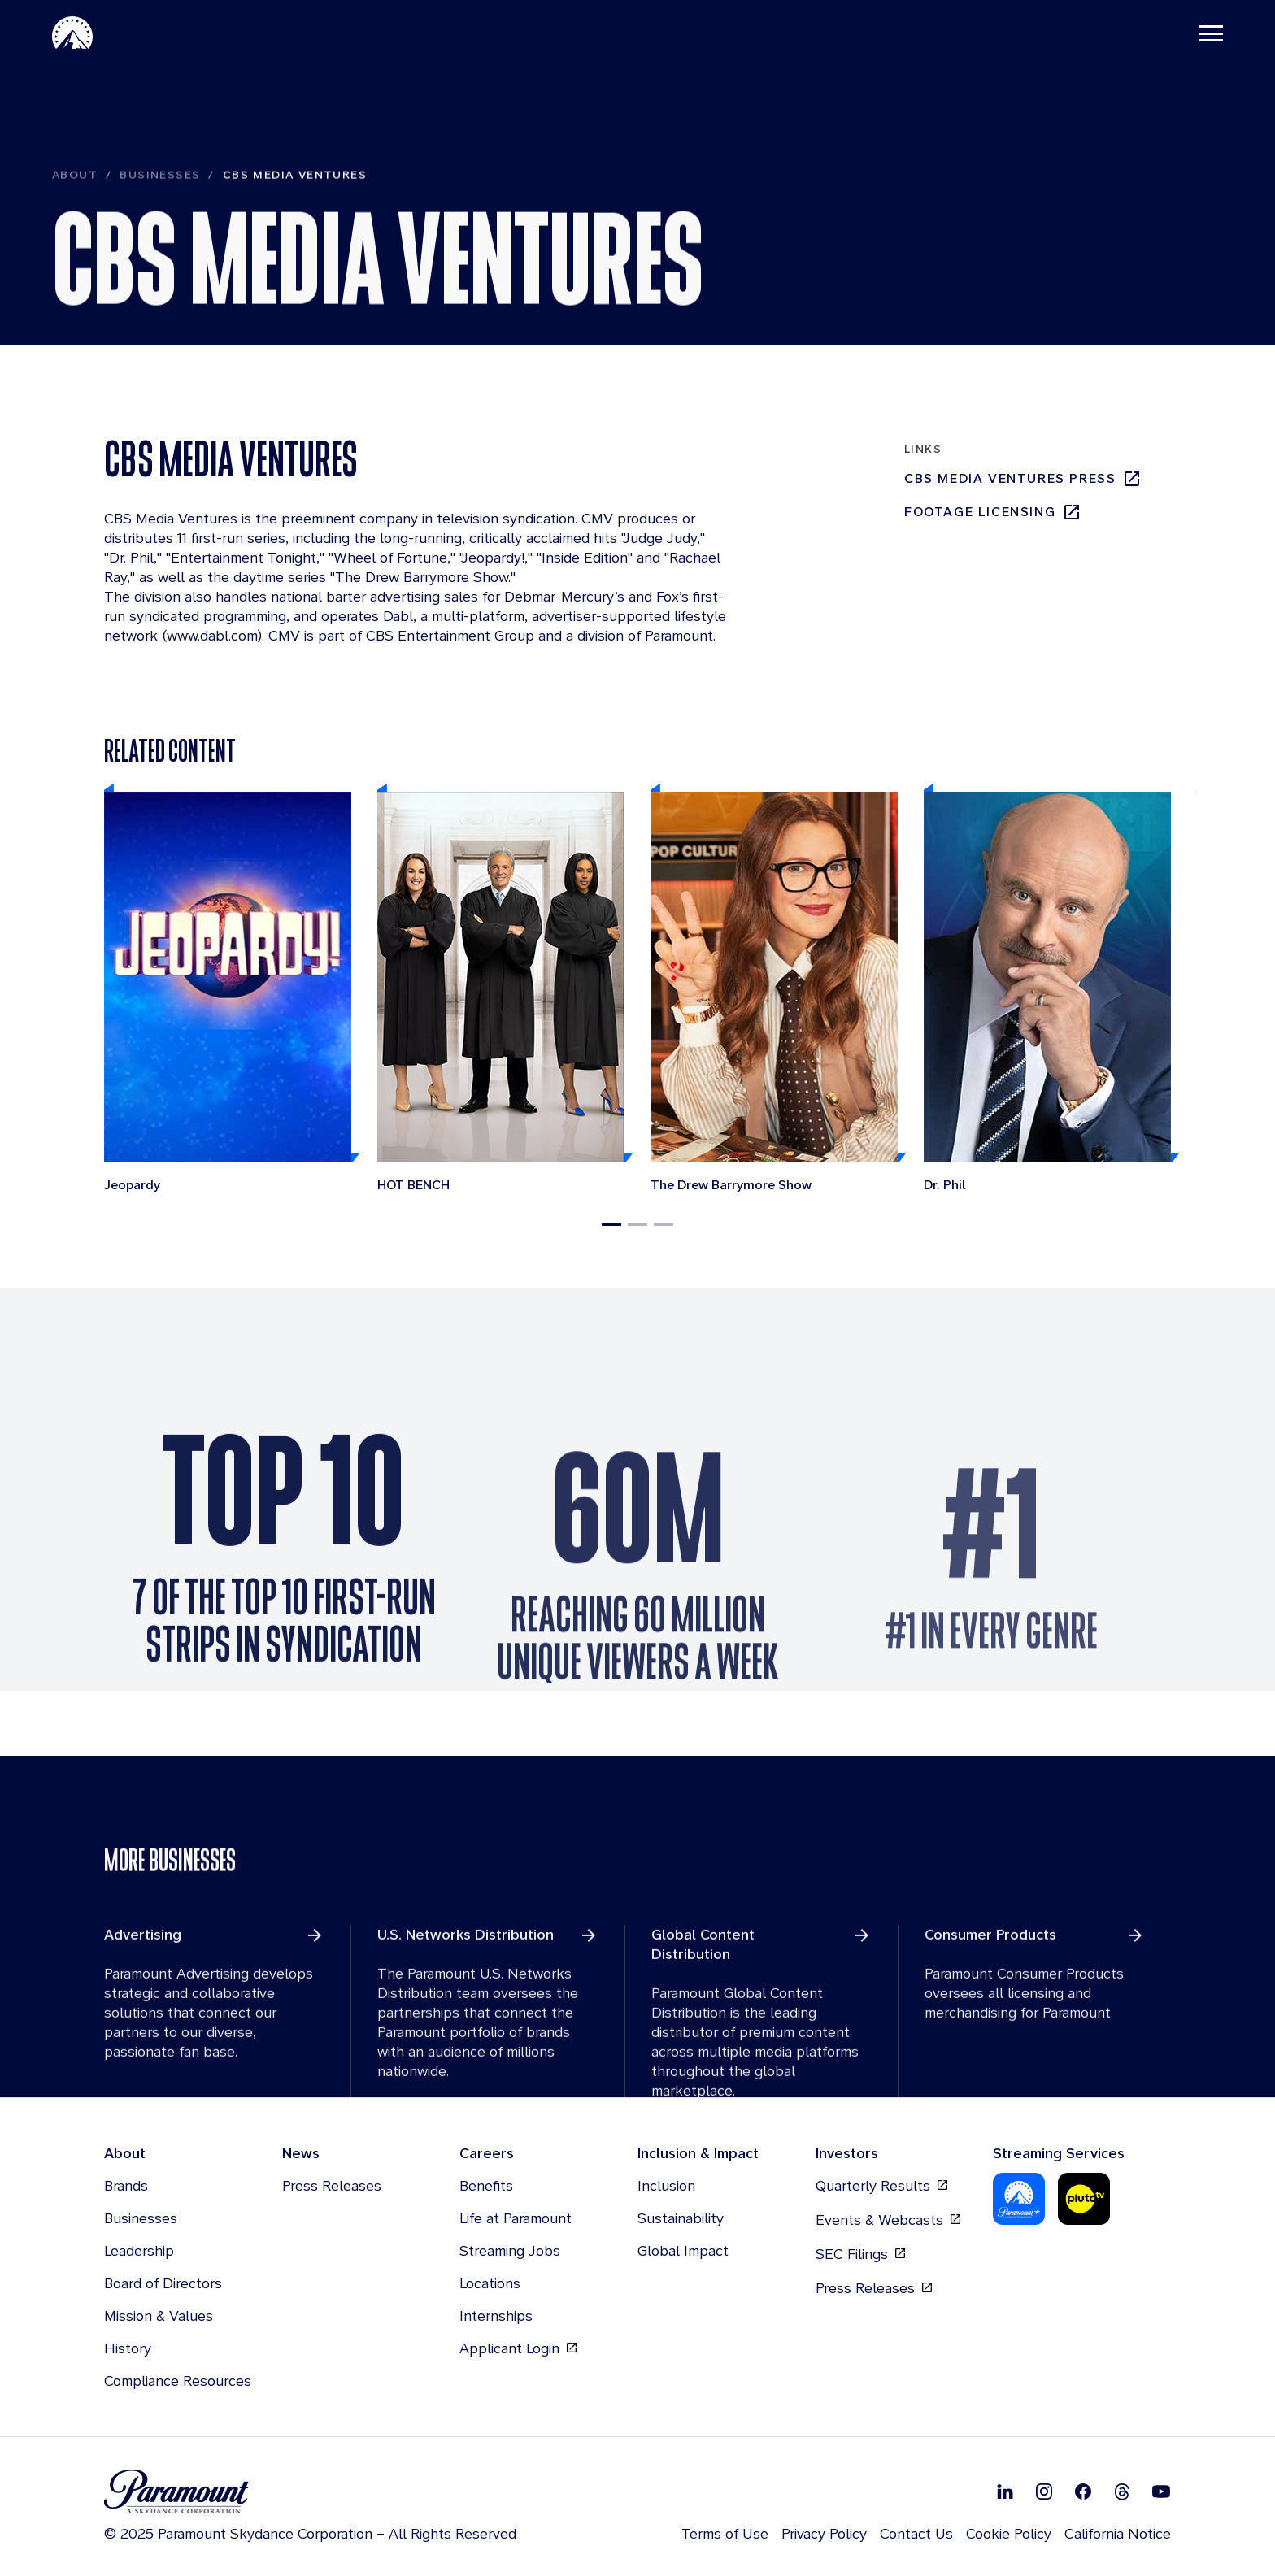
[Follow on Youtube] (1161, 2490)
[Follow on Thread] (1122, 2490)
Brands (126, 2185)
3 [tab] (663, 1224)
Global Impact (683, 2250)
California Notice (1117, 2533)
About (75, 214)
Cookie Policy (1008, 2533)
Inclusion (666, 2185)
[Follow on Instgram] (1044, 2490)
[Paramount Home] (72, 32)
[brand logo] (310, 2492)
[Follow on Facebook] (1083, 2490)
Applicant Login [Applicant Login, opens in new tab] (518, 2348)
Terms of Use (724, 2533)
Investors (847, 2152)
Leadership (139, 2250)
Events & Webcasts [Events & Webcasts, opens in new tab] (888, 2220)
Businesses (160, 214)
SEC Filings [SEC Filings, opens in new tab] (860, 2254)
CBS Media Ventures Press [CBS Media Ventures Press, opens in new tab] (1023, 479)
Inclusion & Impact (698, 2152)
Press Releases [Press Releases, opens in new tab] (874, 2288)
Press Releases (331, 2185)
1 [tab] (611, 1224)
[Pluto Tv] (1084, 2199)
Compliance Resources (177, 2380)
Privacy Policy (824, 2533)
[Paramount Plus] (1019, 2199)
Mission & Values (158, 2315)
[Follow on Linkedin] (1005, 2490)
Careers (486, 2152)
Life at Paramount (515, 2217)
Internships (496, 2315)
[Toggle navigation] (1211, 32)
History (127, 2348)
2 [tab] (637, 1224)
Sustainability (681, 2217)
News (301, 2152)
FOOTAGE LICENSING (992, 512)
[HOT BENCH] (500, 994)
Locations (489, 2282)
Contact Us (916, 2533)
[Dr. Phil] (1047, 994)
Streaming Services (1059, 2152)
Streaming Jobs (509, 2250)
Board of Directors (163, 2282)
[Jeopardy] (227, 994)
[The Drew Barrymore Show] (774, 994)
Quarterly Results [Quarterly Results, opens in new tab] (881, 2186)
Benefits (486, 2185)
